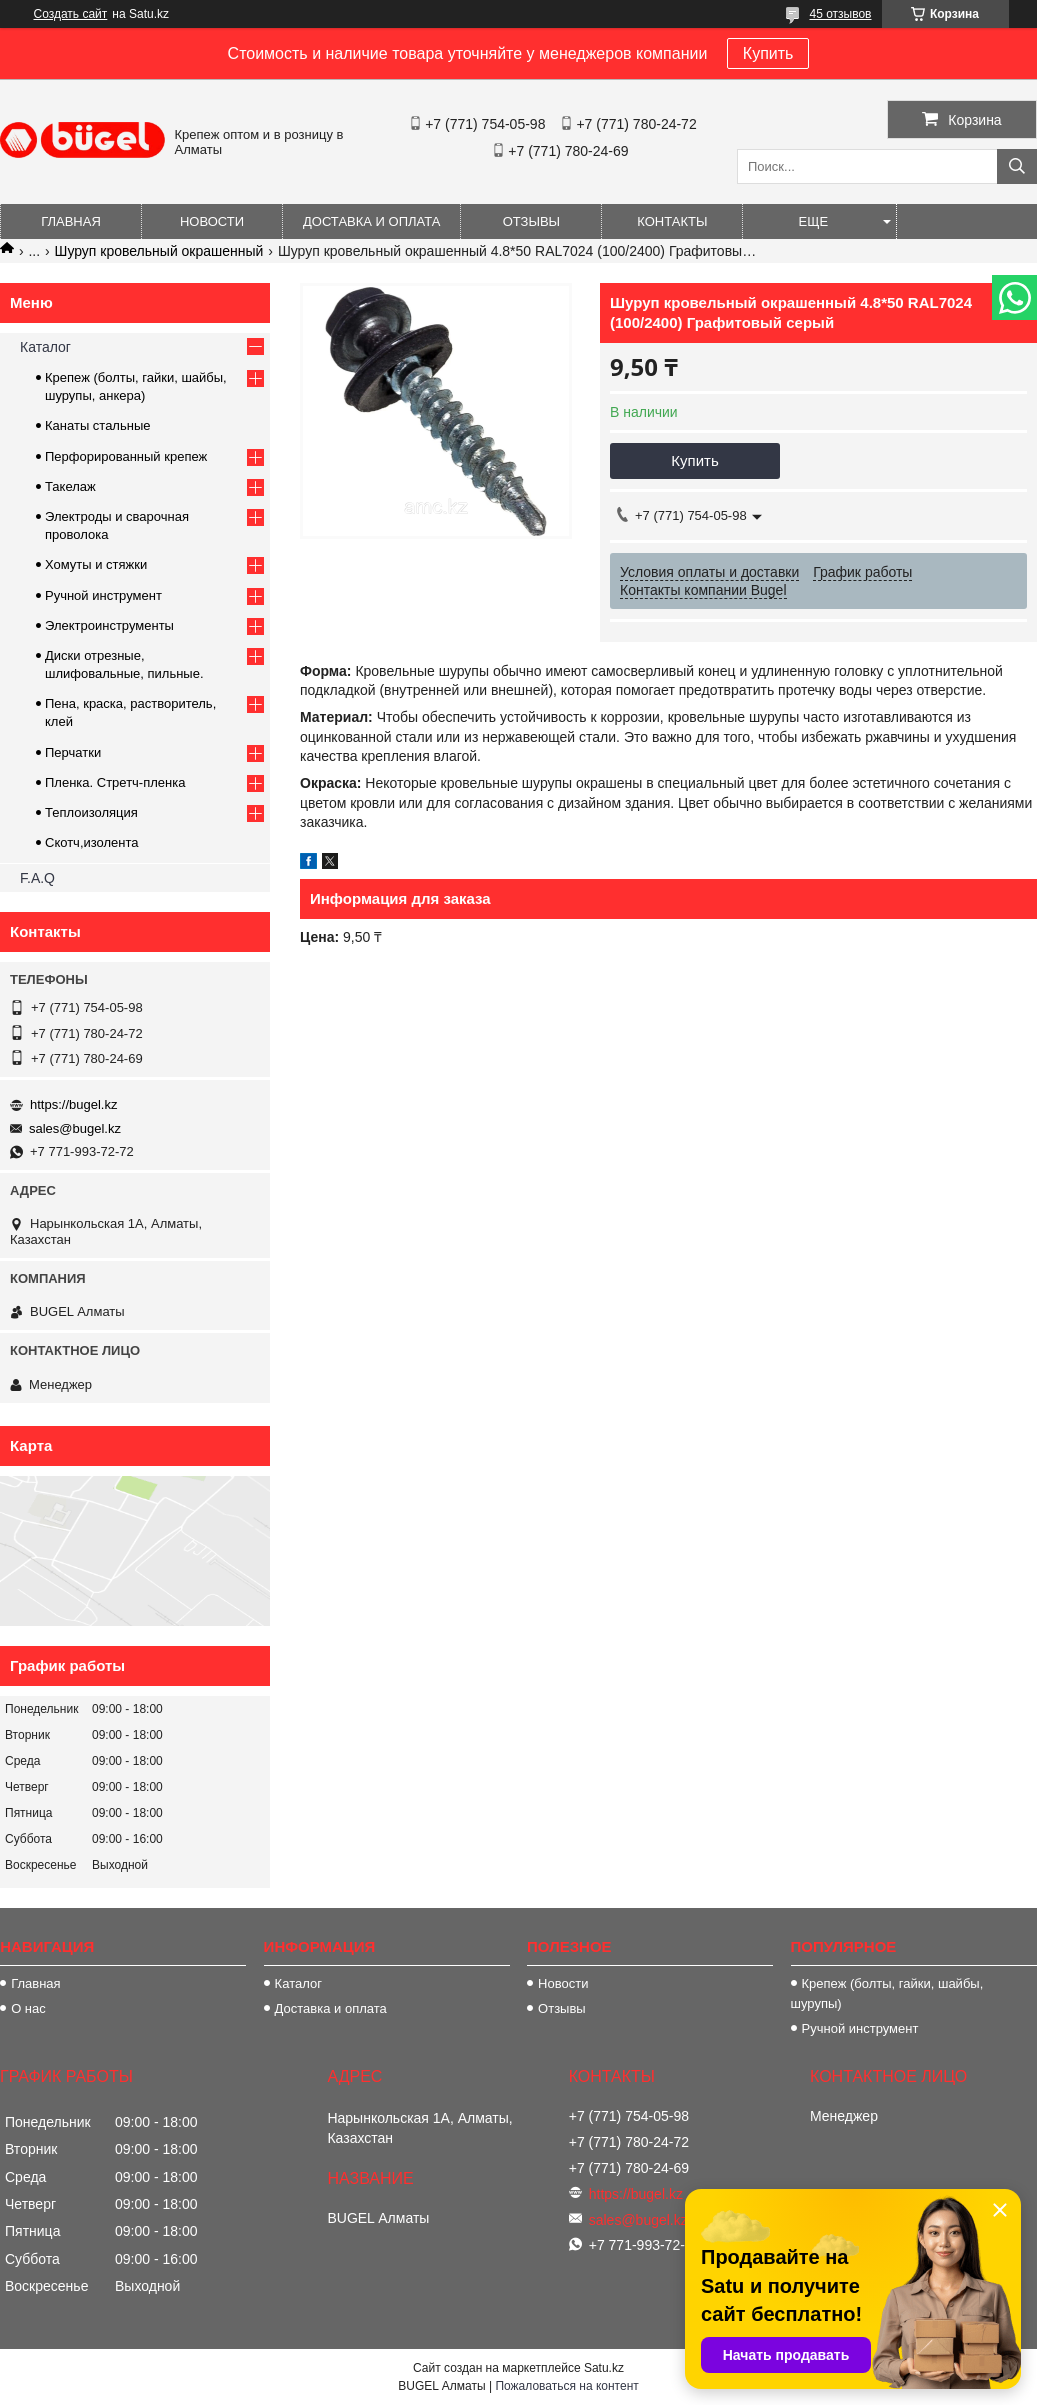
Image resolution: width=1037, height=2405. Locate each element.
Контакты (672, 221)
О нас (28, 2008)
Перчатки (73, 752)
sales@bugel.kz (75, 1128)
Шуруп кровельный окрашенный (159, 251)
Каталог (45, 347)
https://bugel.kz (73, 1104)
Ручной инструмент (103, 595)
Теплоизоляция (91, 812)
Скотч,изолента (92, 842)
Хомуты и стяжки (96, 564)
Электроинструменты (109, 625)
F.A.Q (37, 878)
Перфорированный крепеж (126, 456)
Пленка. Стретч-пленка (115, 782)
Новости (212, 221)
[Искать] (1017, 166)
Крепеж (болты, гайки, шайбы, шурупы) (887, 1993)
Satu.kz (604, 2368)
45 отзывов (840, 14)
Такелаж (70, 486)
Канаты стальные (98, 425)
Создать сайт (71, 14)
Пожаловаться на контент (566, 2386)
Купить (768, 53)
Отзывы (531, 221)
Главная (71, 221)
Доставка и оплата (371, 221)
